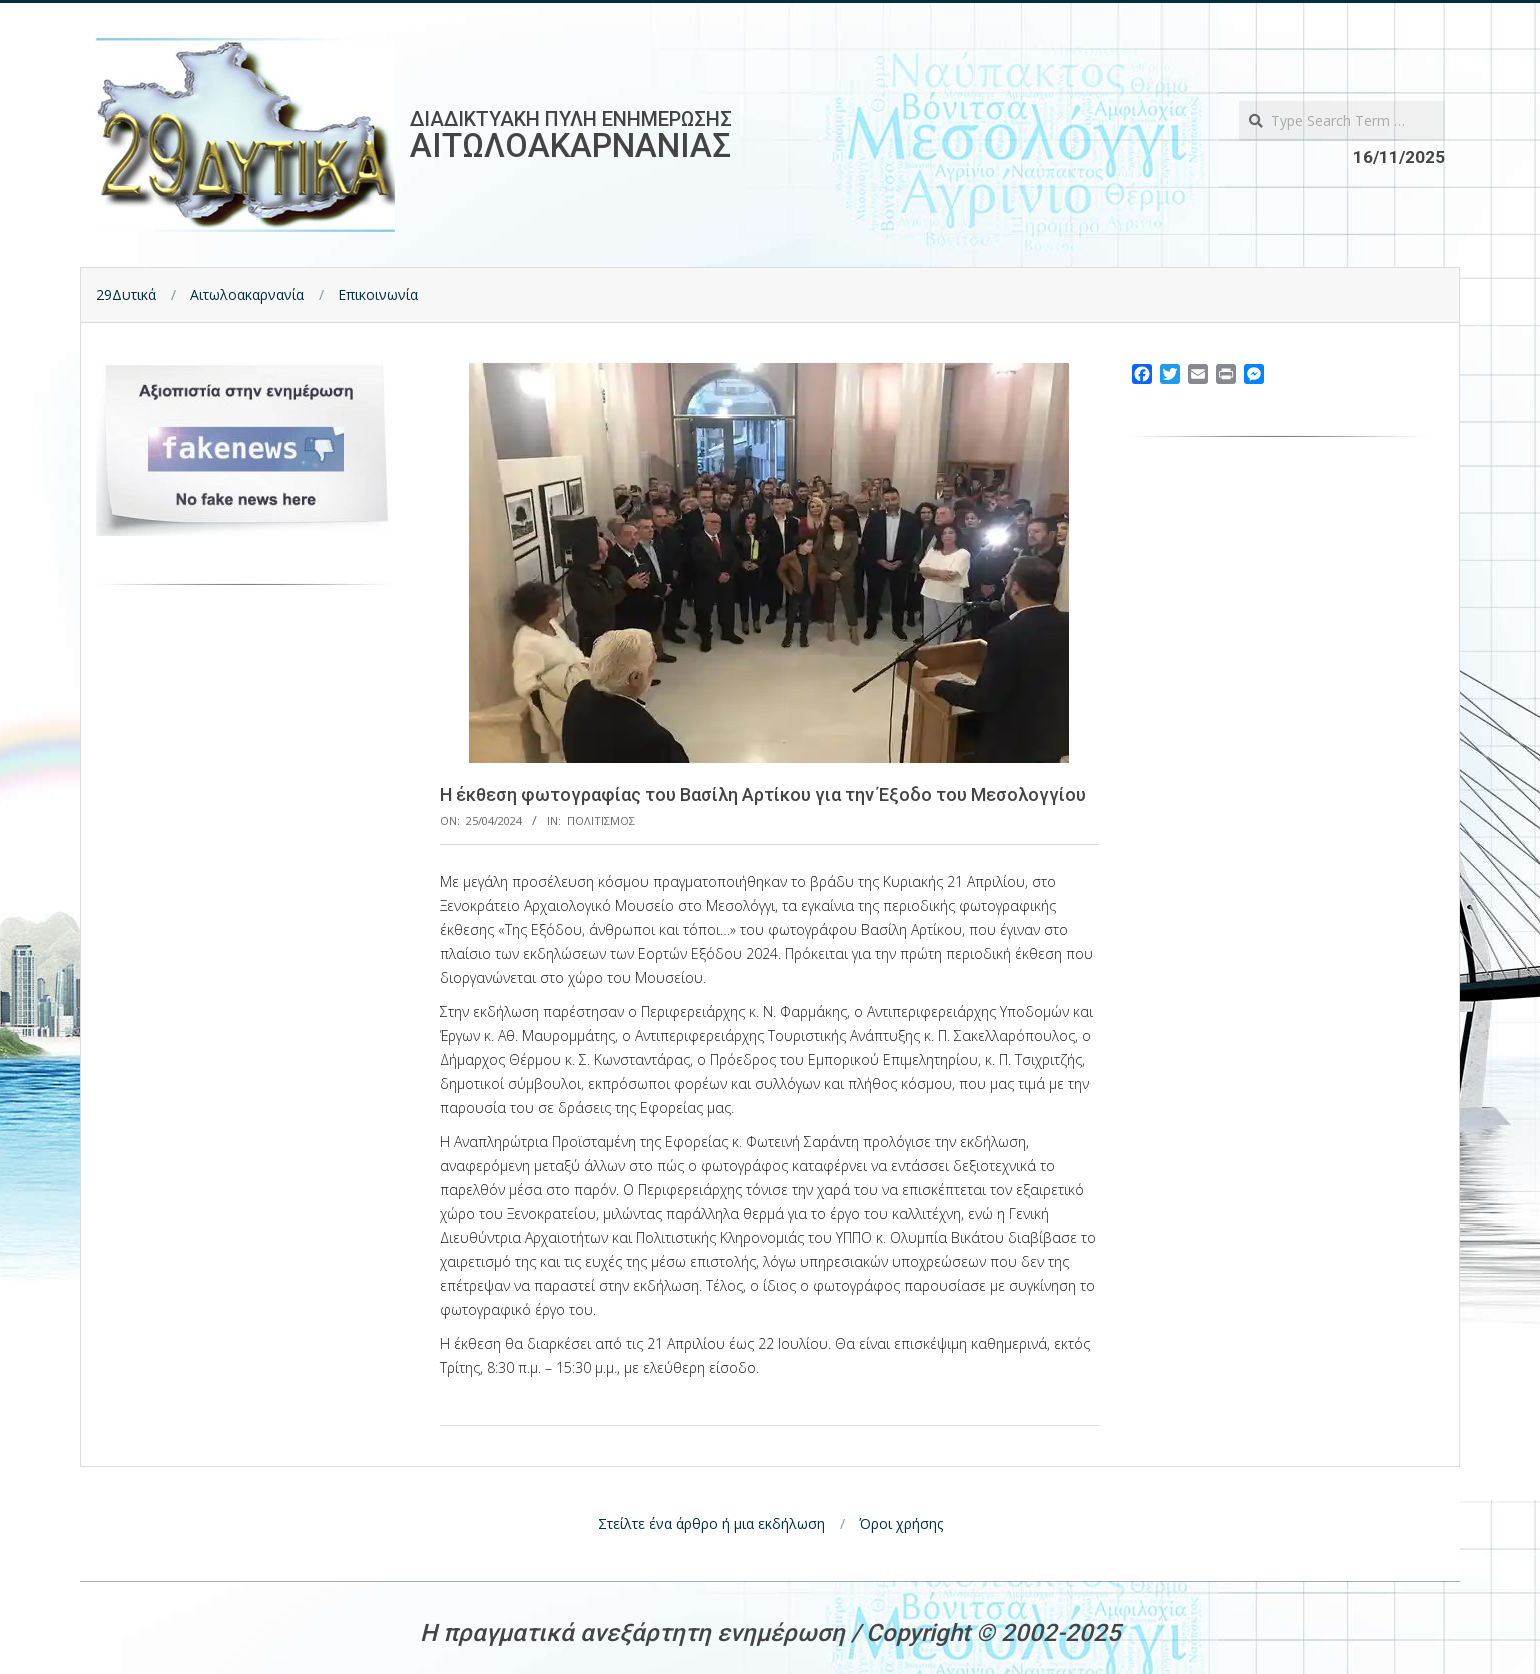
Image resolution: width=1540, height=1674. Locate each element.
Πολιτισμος (601, 820)
